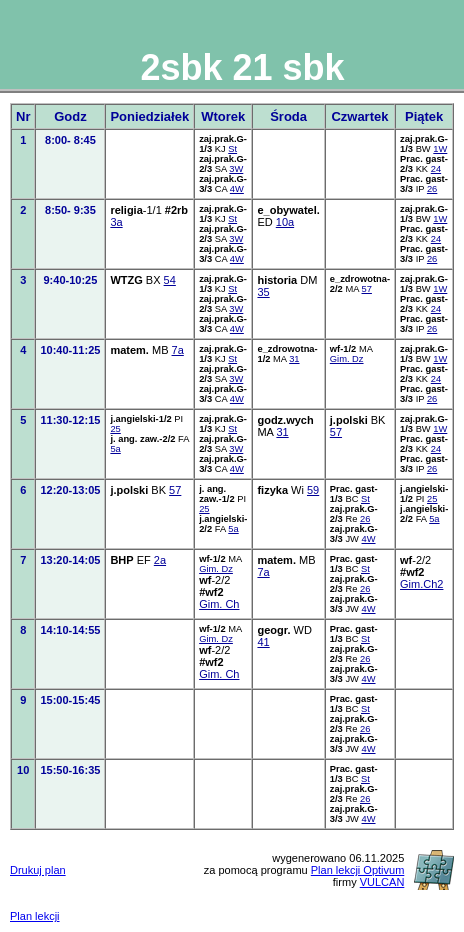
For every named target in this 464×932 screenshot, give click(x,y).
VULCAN (382, 882)
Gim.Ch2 (421, 584)
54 (170, 280)
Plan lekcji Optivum (358, 870)
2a (160, 560)
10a (285, 222)
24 (436, 169)
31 (294, 359)
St (232, 149)
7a (178, 350)
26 (432, 189)
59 (313, 490)
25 (115, 429)
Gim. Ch (219, 604)
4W (237, 189)
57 (367, 289)
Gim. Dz (347, 359)
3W (236, 169)
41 (263, 642)
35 (263, 292)
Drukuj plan (38, 870)
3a (116, 222)
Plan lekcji (35, 916)
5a (115, 449)
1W (440, 149)
